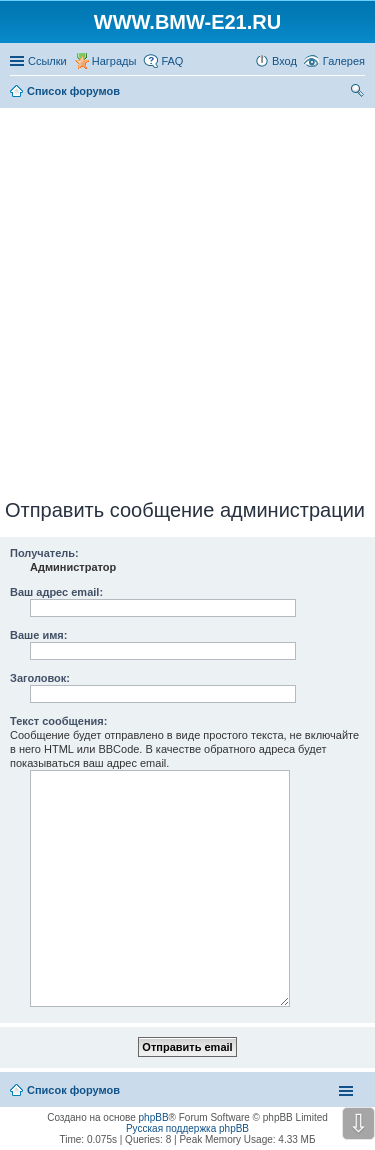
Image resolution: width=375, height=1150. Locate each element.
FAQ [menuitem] (172, 61)
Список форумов (73, 1090)
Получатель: (44, 553)
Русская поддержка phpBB (187, 1128)
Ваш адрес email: (56, 592)
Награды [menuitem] (114, 61)
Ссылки (47, 61)
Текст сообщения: (58, 721)
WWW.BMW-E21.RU (187, 22)
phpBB (154, 1117)
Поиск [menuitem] (359, 93)
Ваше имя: (38, 635)
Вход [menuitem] (284, 61)
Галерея (344, 61)
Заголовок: (40, 678)
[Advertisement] (187, 299)
